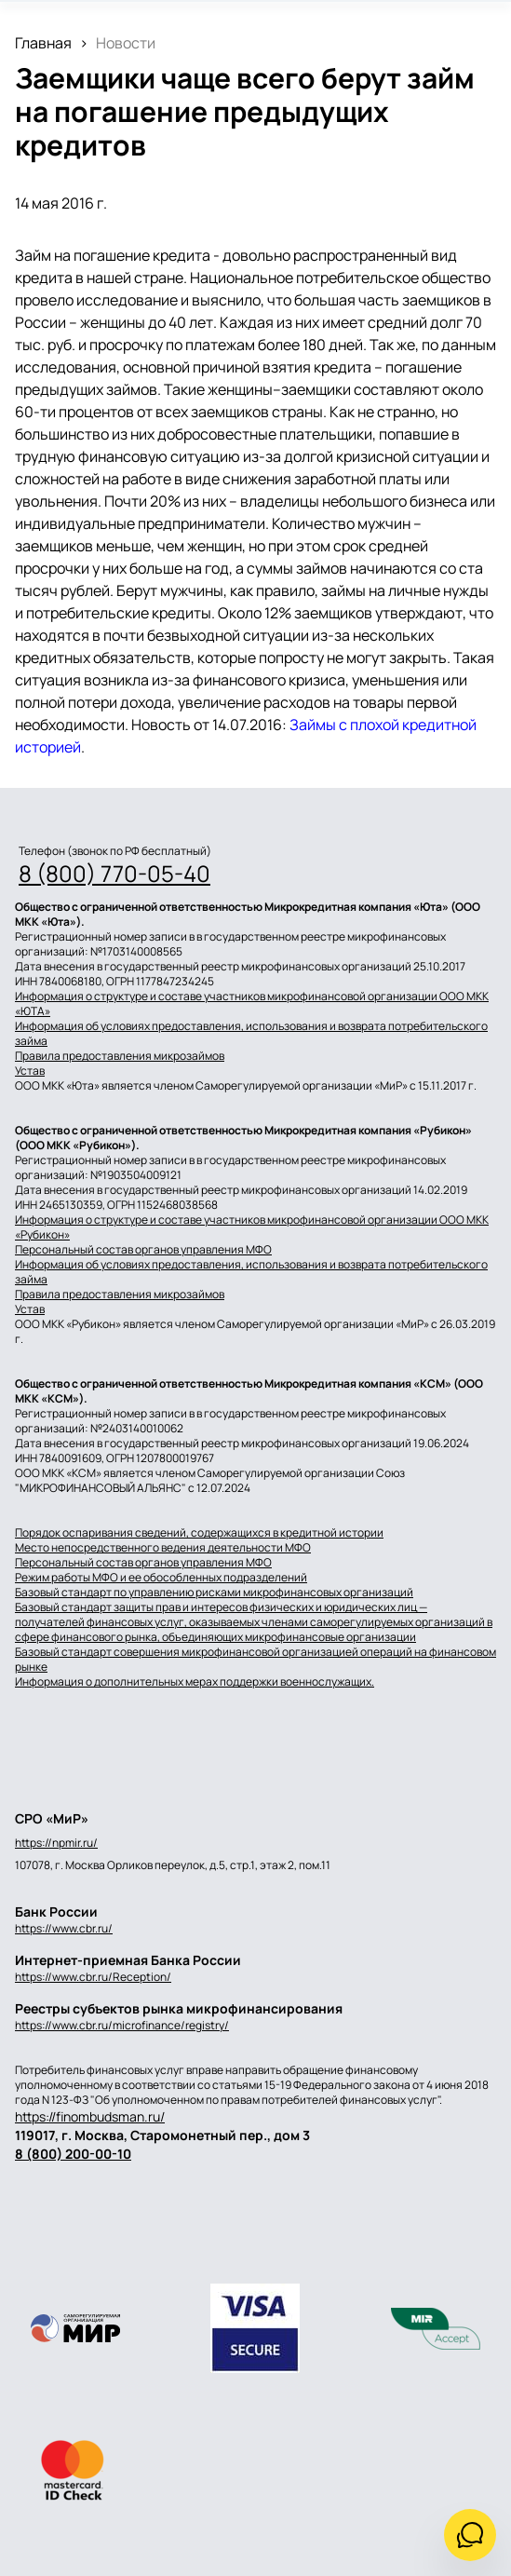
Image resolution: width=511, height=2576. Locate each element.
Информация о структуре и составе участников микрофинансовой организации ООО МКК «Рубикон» (252, 1227)
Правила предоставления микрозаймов (119, 1056)
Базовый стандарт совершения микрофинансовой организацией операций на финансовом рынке (255, 1659)
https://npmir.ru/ (56, 1843)
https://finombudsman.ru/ (90, 2116)
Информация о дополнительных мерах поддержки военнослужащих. (194, 1681)
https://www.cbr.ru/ (64, 1928)
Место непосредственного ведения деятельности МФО (163, 1547)
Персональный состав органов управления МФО (143, 1249)
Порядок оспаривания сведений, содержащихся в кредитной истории (199, 1532)
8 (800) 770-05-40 (114, 873)
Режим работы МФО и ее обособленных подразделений (161, 1577)
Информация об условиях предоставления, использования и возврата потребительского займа (251, 1034)
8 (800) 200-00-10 (73, 2153)
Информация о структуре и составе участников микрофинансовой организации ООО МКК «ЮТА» (252, 1004)
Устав (30, 1071)
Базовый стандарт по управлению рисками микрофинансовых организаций (214, 1592)
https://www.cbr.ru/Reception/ (93, 1977)
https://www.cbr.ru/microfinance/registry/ (122, 2025)
